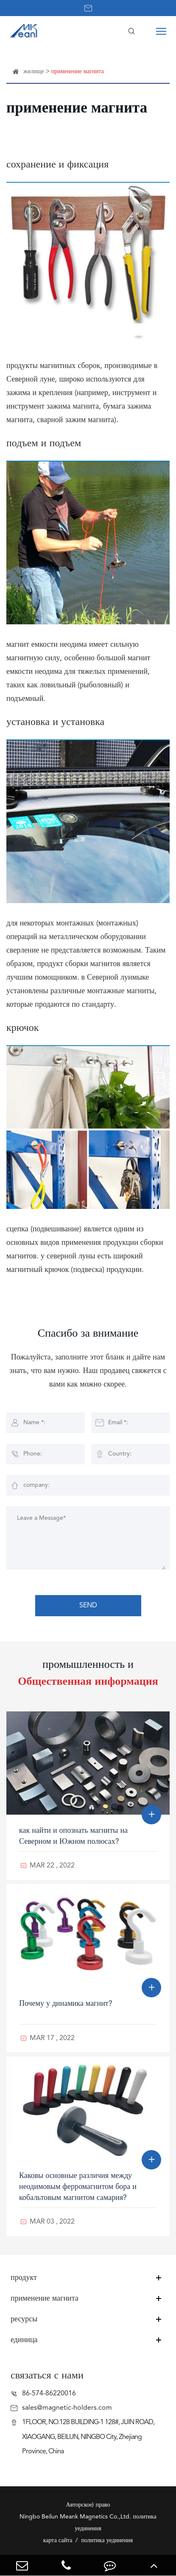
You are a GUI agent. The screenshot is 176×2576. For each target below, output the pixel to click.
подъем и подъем (43, 444)
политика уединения (107, 2540)
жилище (33, 71)
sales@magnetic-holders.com (67, 2408)
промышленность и (88, 1673)
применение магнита (77, 71)
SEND (88, 1605)
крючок (22, 1028)
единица (24, 2340)
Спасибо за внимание (88, 1333)
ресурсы (24, 2319)
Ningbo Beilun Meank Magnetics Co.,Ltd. (75, 2517)
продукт (24, 2278)
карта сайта (58, 2540)
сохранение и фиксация (57, 165)
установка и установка (55, 722)
